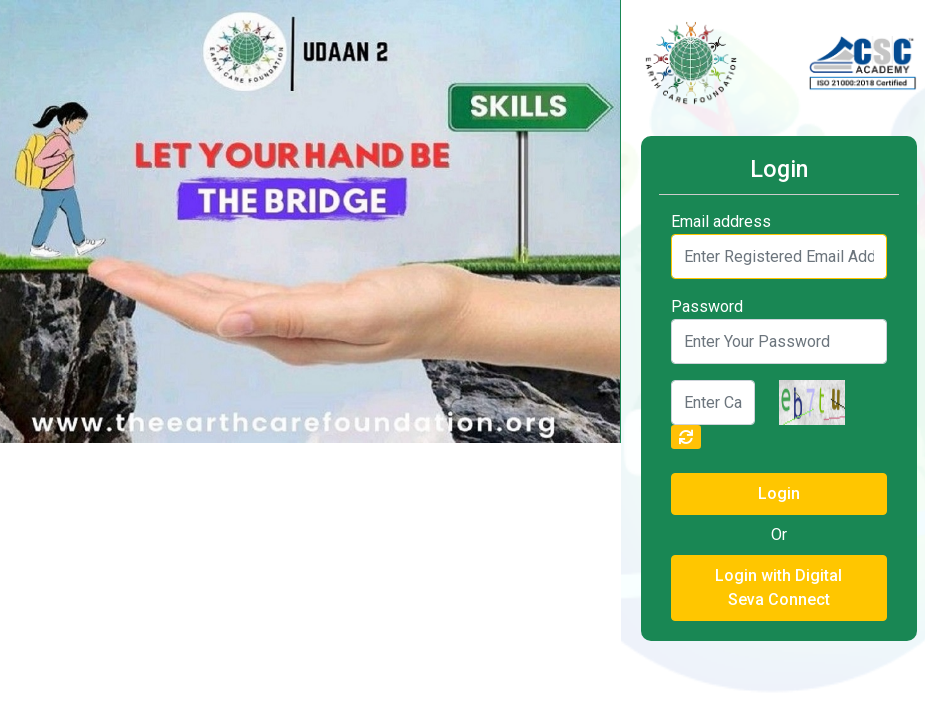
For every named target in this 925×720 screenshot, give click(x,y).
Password (707, 306)
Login (779, 493)
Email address (721, 221)
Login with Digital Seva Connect (778, 587)
